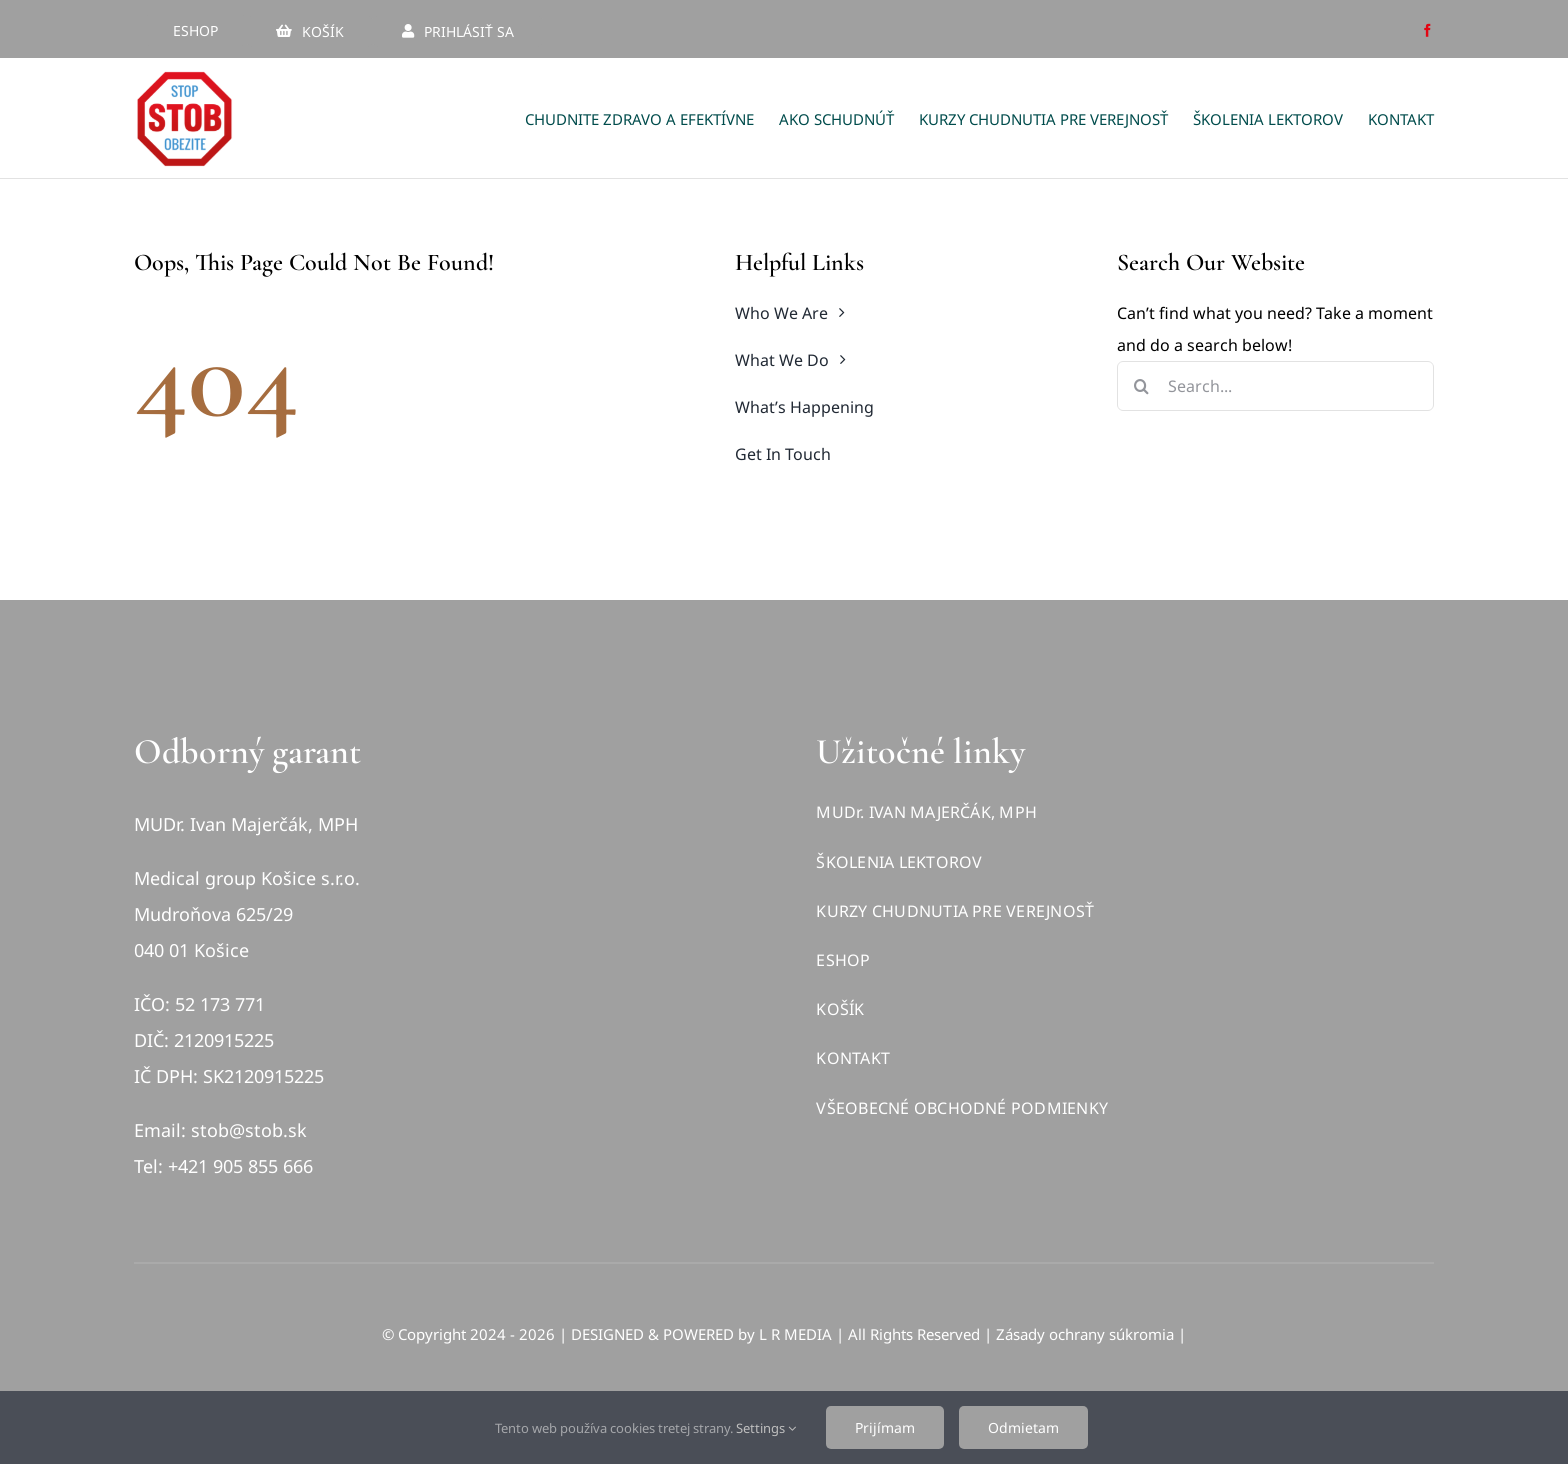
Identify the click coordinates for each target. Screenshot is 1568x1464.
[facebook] (1427, 30)
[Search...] (1275, 386)
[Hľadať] (1142, 386)
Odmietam (1023, 1427)
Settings (766, 1428)
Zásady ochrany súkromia (1085, 1334)
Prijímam (885, 1427)
